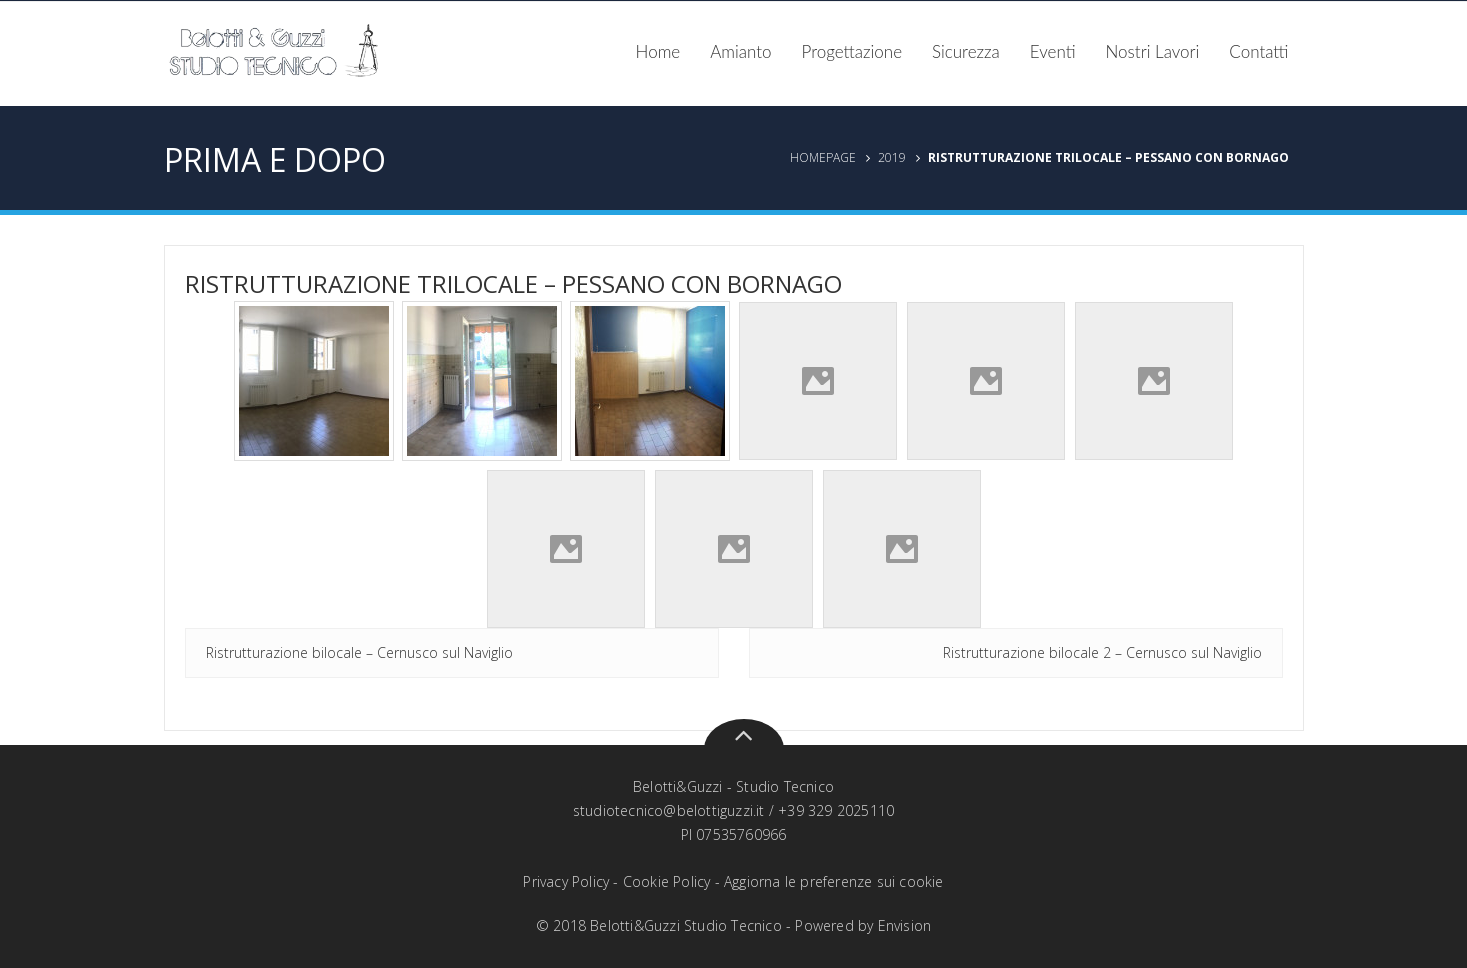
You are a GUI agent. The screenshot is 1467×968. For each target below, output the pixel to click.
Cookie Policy (667, 881)
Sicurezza (966, 51)
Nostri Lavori (1153, 51)
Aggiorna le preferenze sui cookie (834, 881)
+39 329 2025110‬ (836, 810)
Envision (905, 925)
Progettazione (852, 51)
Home (658, 51)
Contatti (1258, 51)
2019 (892, 157)
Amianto (740, 51)
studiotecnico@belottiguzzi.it (669, 810)
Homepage (823, 157)
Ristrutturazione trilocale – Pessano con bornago (513, 283)
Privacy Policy (566, 881)
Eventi (1053, 51)
